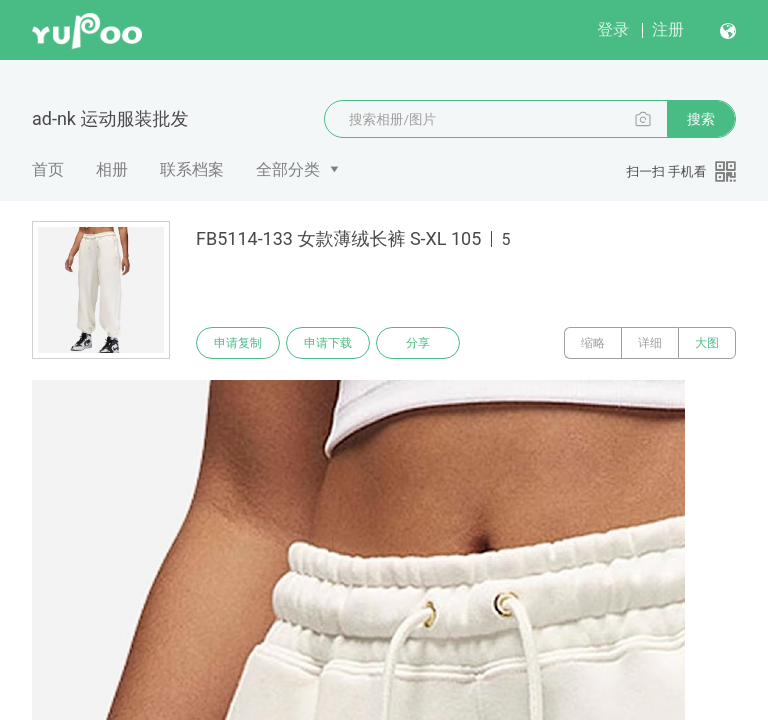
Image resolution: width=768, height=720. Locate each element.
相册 (112, 169)
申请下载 (328, 343)
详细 (650, 343)
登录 (613, 29)
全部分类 (288, 169)
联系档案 (192, 169)
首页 (48, 169)
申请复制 (238, 343)
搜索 (701, 119)
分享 (418, 343)
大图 (707, 343)
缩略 (593, 343)
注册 (668, 29)
